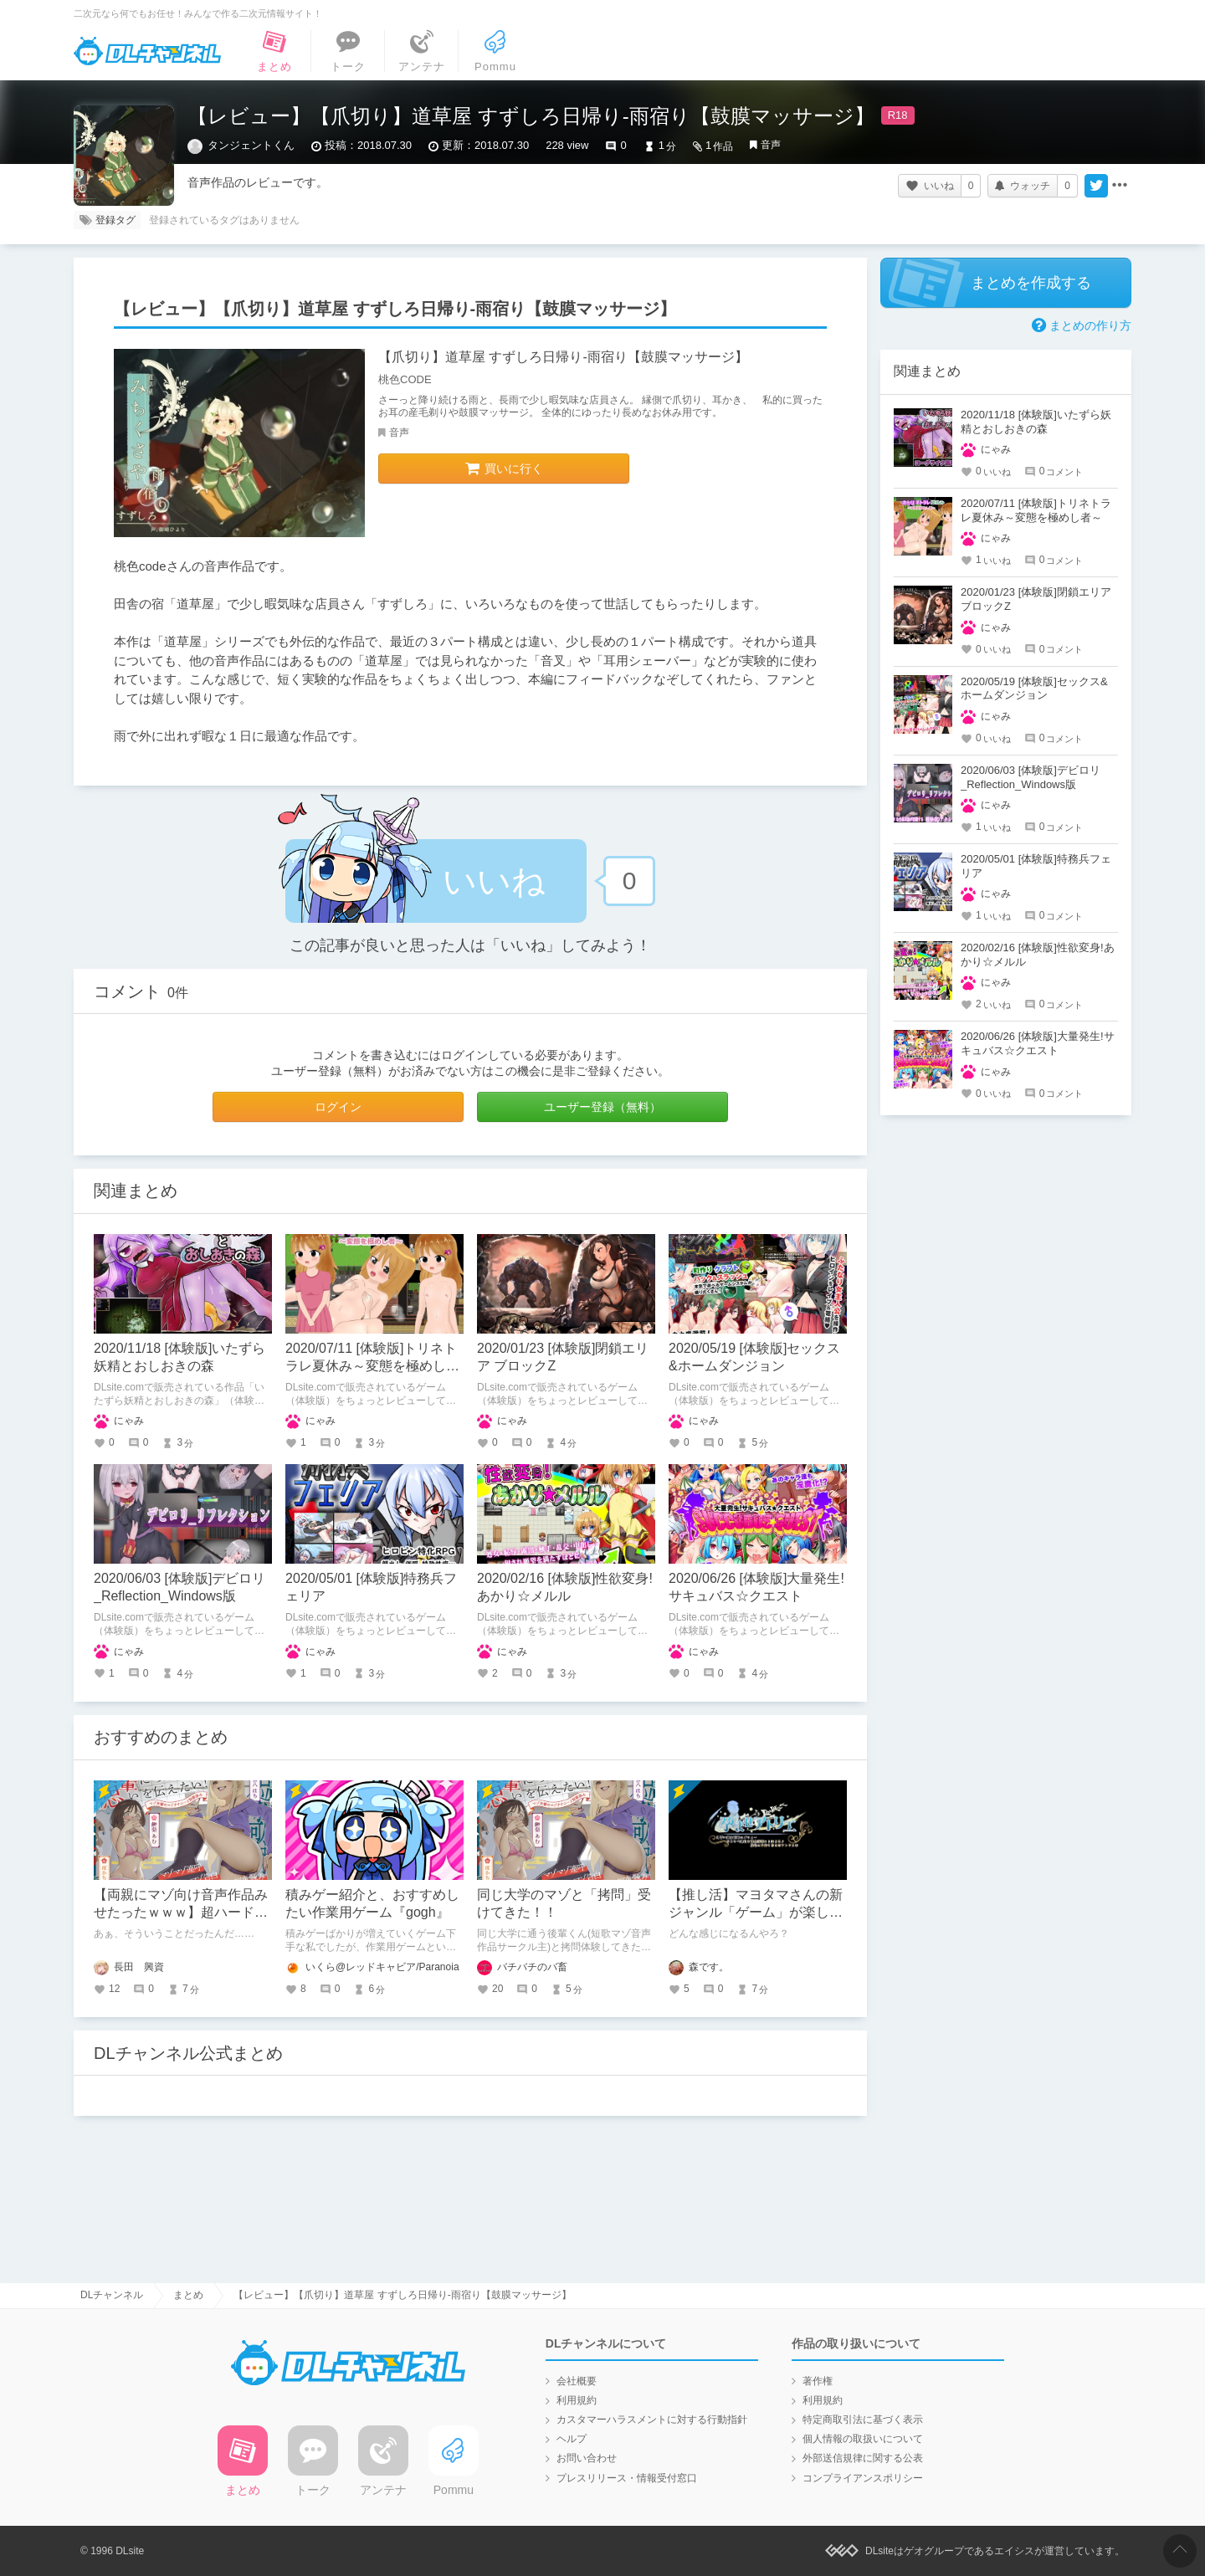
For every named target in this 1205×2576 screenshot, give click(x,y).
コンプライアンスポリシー (862, 2478)
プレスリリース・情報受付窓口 (626, 2478)
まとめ (188, 2295)
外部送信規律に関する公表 (862, 2458)
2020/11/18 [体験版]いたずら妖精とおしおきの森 (1036, 421)
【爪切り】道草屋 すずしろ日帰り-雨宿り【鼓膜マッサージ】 (563, 357)
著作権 (817, 2381)
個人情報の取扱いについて (862, 2439)
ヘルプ (571, 2439)
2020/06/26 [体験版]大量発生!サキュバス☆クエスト (1038, 1043)
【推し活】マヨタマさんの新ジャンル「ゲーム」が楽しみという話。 (756, 1912)
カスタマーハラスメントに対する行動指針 (651, 2419)
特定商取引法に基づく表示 (862, 2419)
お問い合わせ (586, 2458)
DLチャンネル (147, 51)
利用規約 (576, 2400)
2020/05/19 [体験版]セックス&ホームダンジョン (1034, 688)
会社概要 (576, 2381)
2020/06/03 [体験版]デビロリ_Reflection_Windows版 (1030, 777)
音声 (771, 145)
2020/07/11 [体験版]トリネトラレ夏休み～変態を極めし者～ (372, 1365)
